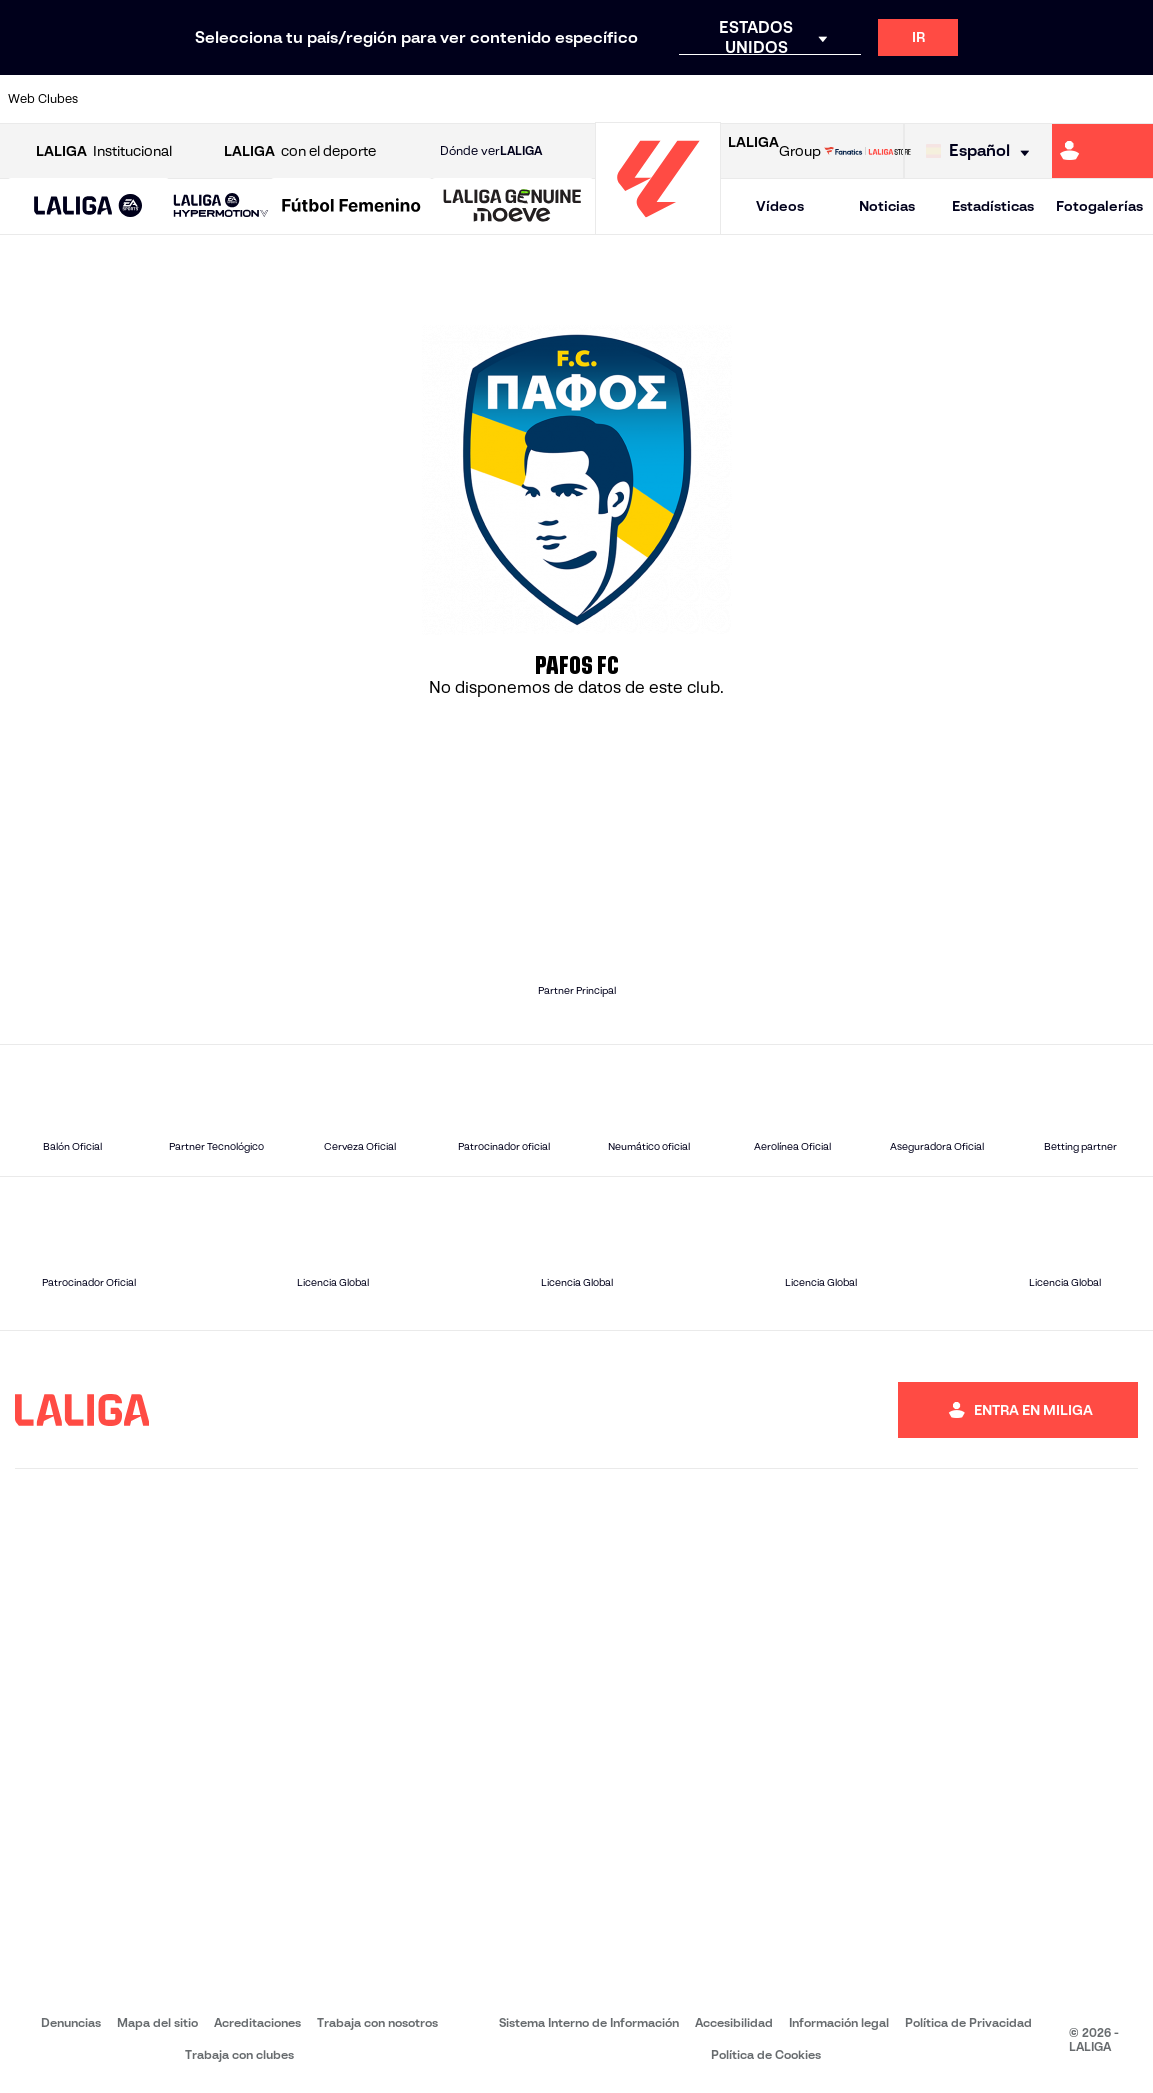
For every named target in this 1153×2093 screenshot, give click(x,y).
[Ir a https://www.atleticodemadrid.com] (170, 99)
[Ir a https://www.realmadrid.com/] (863, 99)
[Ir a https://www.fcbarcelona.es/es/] (383, 99)
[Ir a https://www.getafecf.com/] (436, 99)
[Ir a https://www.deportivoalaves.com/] (276, 99)
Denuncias (71, 2022)
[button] (88, 206)
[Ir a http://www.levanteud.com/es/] (543, 99)
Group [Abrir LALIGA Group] (774, 151)
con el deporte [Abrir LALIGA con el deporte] (300, 151)
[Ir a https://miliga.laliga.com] (1102, 151)
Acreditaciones (257, 2022)
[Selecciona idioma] (982, 151)
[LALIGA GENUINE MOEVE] (512, 207)
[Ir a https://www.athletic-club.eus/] (116, 99)
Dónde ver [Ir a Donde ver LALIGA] (491, 151)
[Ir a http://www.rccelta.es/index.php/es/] (650, 99)
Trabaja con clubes (239, 2054)
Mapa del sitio (157, 2022)
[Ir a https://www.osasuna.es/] (223, 99)
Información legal (839, 2022)
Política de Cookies (766, 2054)
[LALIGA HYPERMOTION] (221, 206)
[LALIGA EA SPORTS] (88, 207)
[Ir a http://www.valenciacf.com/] (1077, 99)
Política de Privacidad (968, 2022)
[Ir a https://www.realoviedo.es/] (917, 99)
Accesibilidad (734, 2022)
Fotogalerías (1099, 206)
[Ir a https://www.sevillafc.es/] (1023, 99)
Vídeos (780, 206)
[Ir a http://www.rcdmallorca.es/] (756, 99)
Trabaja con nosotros (377, 2022)
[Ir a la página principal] (658, 225)
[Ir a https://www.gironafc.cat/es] (490, 99)
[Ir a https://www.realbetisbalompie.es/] (810, 99)
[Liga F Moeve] (351, 207)
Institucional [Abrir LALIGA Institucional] (104, 151)
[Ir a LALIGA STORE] (867, 151)
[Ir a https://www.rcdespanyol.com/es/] (703, 99)
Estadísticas (993, 206)
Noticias (887, 206)
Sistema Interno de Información (589, 2022)
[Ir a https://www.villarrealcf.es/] (1130, 99)
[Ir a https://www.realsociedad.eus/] (970, 99)
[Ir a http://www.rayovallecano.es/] (596, 99)
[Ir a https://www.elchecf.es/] (330, 99)
